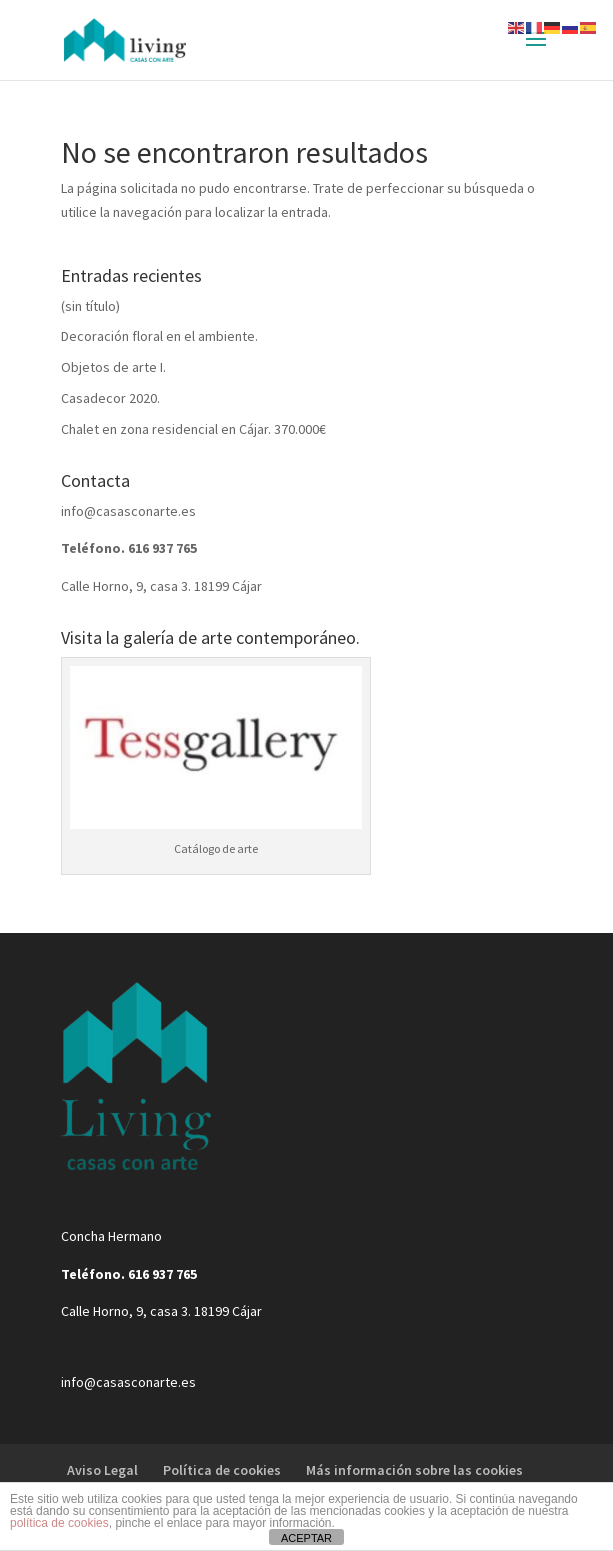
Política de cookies (222, 1470)
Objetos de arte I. (113, 367)
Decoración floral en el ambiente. (159, 336)
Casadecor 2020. (110, 398)
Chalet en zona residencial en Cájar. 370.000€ (193, 429)
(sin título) (90, 306)
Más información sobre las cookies (414, 1470)
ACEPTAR (306, 1538)
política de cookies (59, 1523)
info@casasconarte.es (128, 511)
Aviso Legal (102, 1470)
